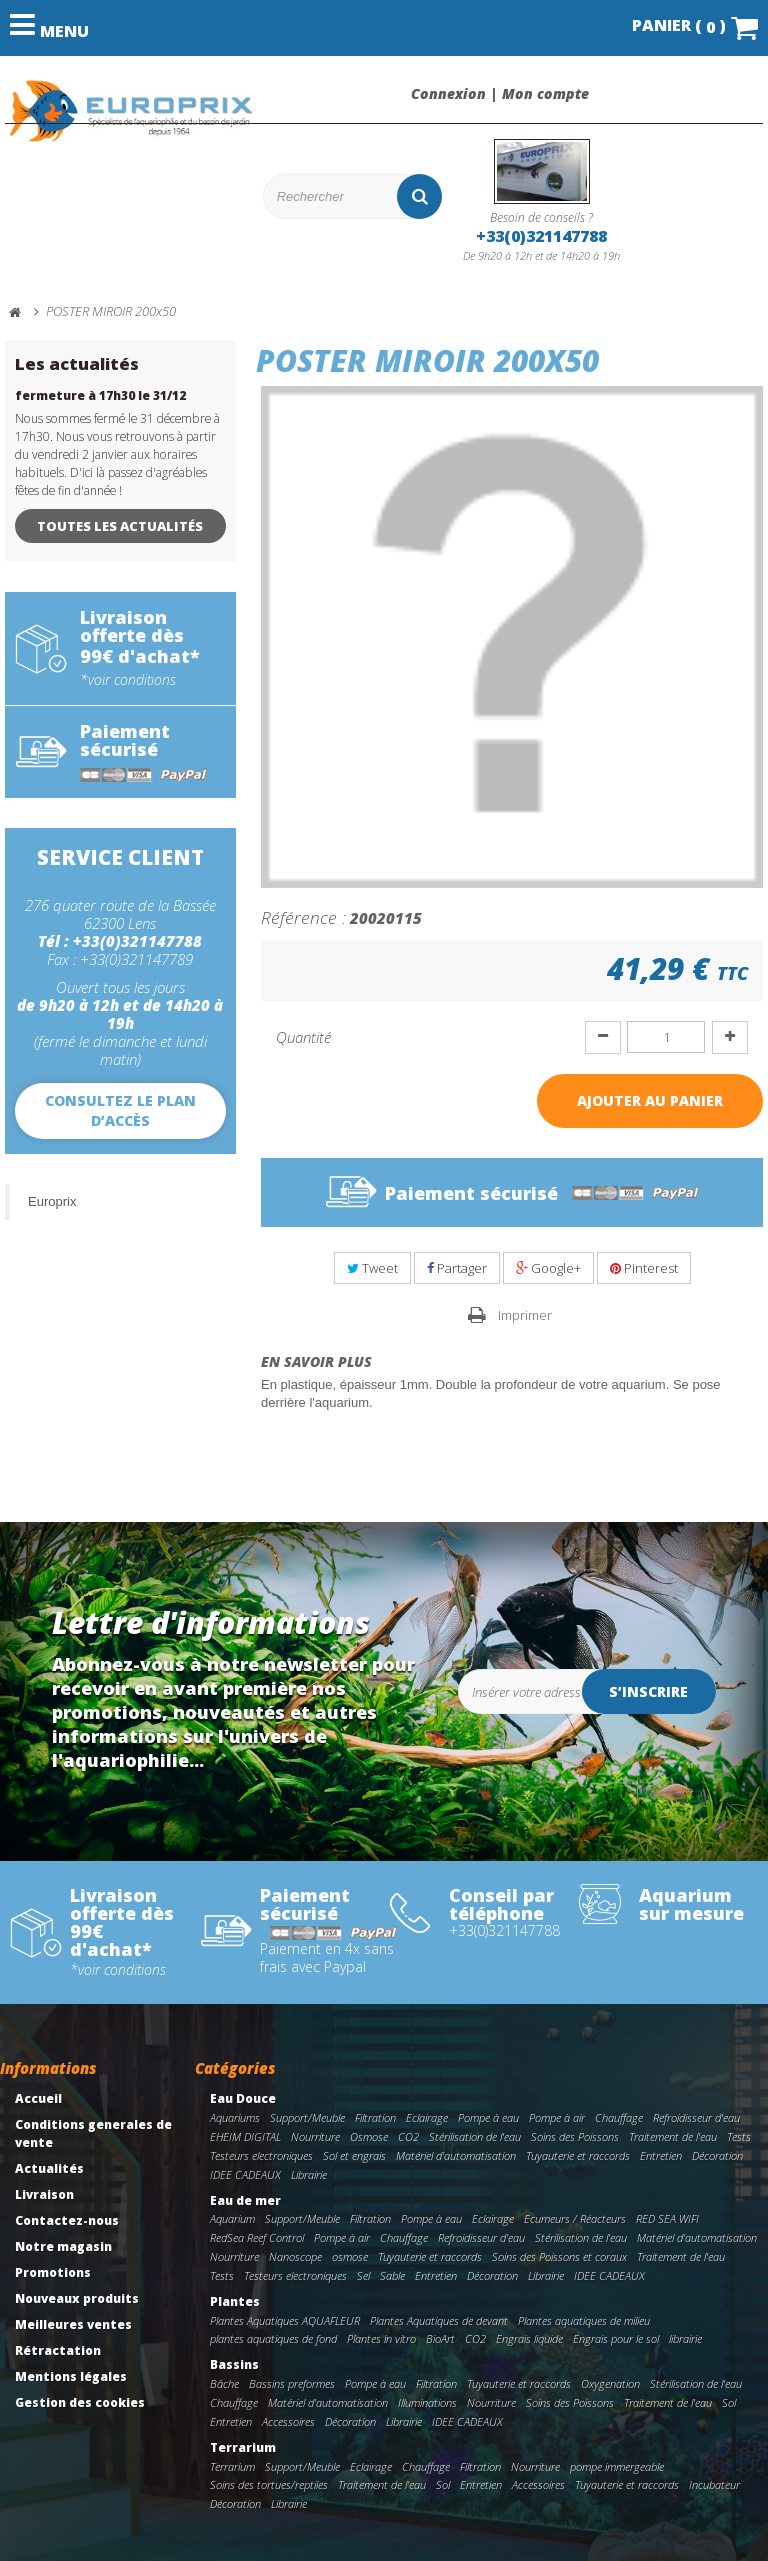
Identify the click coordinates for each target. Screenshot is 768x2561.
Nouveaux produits (77, 2298)
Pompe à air (557, 2117)
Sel (363, 2275)
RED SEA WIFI (667, 2218)
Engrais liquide (529, 2338)
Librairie (309, 2174)
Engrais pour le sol (616, 2338)
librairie (685, 2338)
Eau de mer (245, 2200)
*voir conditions (128, 680)
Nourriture (315, 2136)
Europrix (52, 1201)
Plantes (235, 2301)
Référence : (303, 917)
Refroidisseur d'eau (696, 2117)
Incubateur (714, 2484)
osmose (350, 2256)
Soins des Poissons (575, 2136)
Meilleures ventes (73, 2324)
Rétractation (58, 2350)
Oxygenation (610, 2383)
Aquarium (232, 2218)
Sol (729, 2402)
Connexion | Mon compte (500, 94)
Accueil (38, 2098)
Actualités (49, 2168)
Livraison (44, 2194)
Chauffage (619, 2117)
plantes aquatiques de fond (273, 2338)
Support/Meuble (307, 2117)
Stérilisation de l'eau (475, 2136)
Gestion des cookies (80, 2402)
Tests (739, 2136)
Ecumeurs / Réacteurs (575, 2218)
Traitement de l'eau (673, 2136)
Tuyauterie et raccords (578, 2155)
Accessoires (288, 2421)
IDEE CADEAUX (245, 2174)
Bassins (234, 2364)
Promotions (53, 2272)
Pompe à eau (488, 2117)
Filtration (375, 2117)
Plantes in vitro (381, 2338)
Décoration (717, 2155)
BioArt (440, 2338)
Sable (392, 2275)
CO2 (408, 2136)
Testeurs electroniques (261, 2155)
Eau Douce (243, 2098)
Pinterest (644, 1268)
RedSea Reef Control (257, 2237)
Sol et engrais (354, 2155)
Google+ (548, 1268)
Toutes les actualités (120, 526)
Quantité (303, 1037)
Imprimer (527, 1316)
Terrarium (243, 2447)
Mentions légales (71, 2376)
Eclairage (427, 2117)
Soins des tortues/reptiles (269, 2484)
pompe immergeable (617, 2466)
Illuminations (427, 2402)
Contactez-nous (67, 2220)
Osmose (369, 2136)
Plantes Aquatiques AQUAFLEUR (285, 2320)
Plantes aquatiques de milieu (584, 2320)
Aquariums (235, 2117)
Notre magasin (63, 2246)
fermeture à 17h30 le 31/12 (100, 395)
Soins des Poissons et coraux (559, 2256)
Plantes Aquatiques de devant (439, 2320)
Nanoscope (295, 2256)
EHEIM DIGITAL (245, 2136)
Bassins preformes (292, 2383)
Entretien (661, 2155)
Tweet (372, 1268)
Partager (457, 1268)
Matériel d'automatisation (456, 2155)
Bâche (224, 2383)
